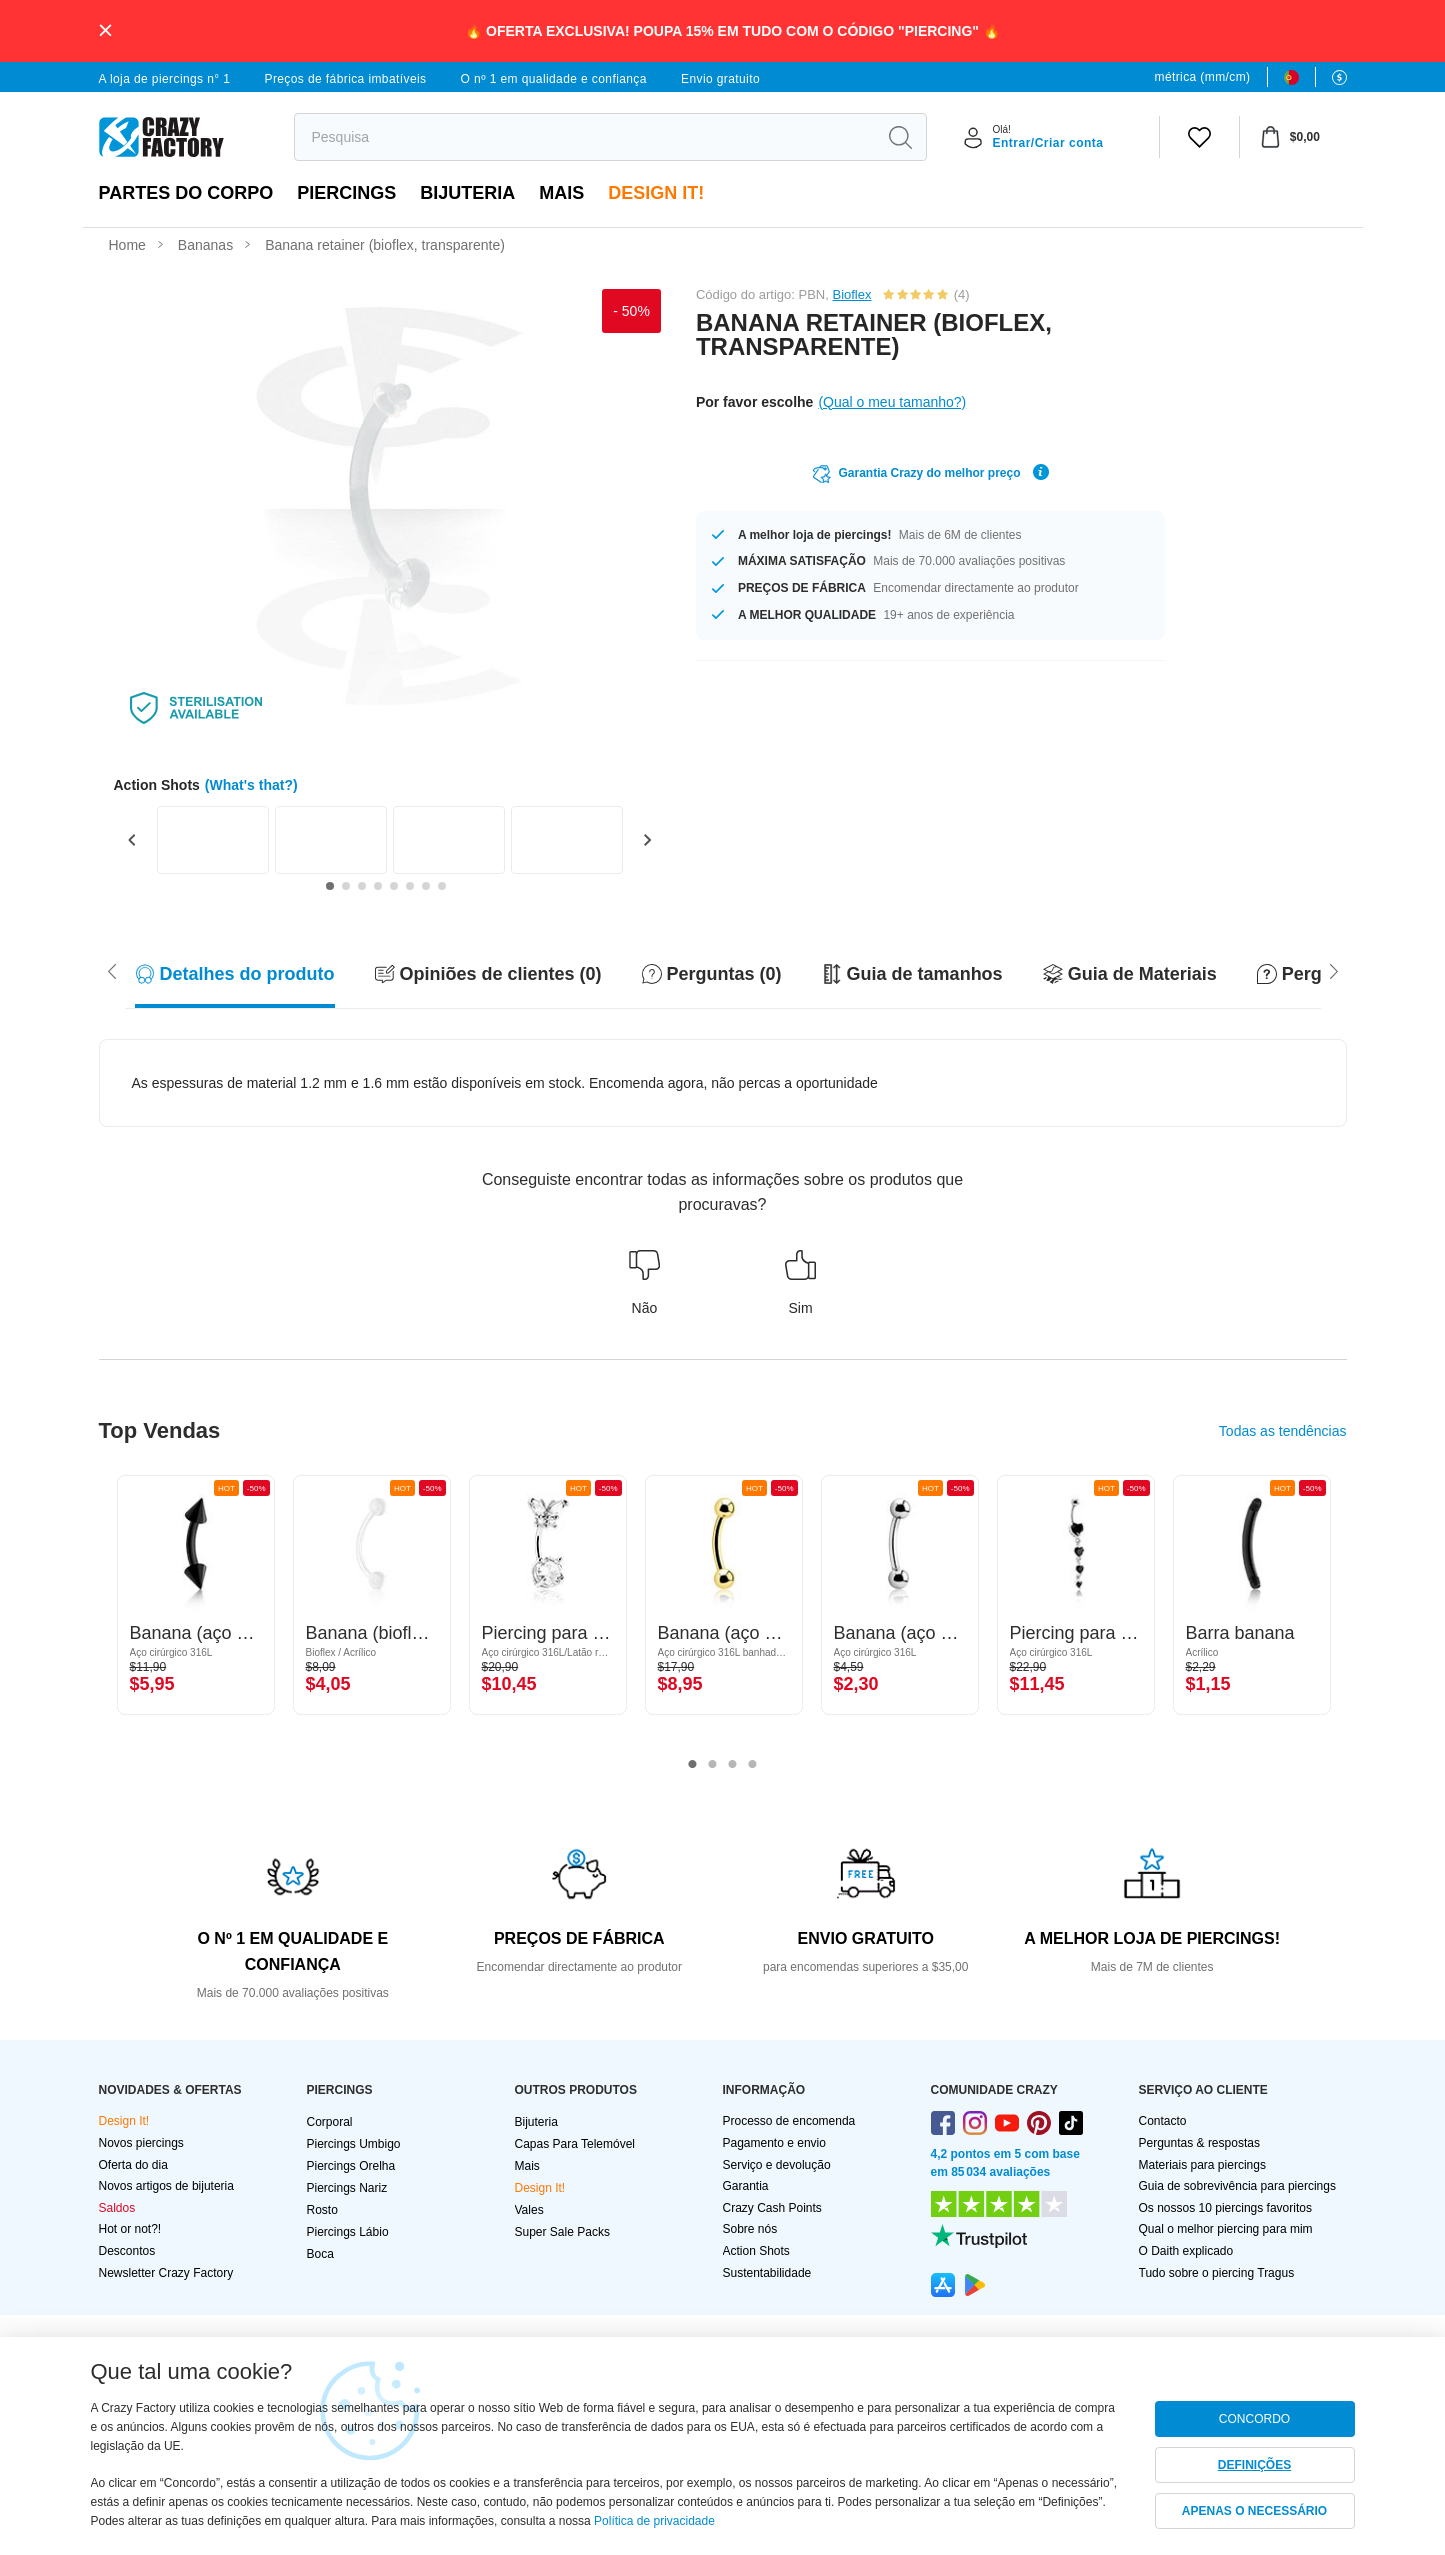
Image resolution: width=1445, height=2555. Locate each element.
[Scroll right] (112, 970)
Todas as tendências (1283, 1431)
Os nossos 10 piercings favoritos (1225, 2208)
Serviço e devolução (777, 2165)
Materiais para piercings (1202, 2165)
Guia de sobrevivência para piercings (1237, 2186)
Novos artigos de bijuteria (166, 2186)
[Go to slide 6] (410, 886)
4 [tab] (753, 1765)
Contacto (1163, 2121)
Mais (561, 193)
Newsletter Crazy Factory (166, 2273)
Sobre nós (750, 2229)
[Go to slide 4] (378, 886)
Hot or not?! (130, 2229)
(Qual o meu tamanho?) (892, 402)
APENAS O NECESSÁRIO (1254, 2511)
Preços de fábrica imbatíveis (345, 79)
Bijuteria (467, 193)
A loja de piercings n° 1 (165, 79)
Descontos (127, 2251)
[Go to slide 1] (330, 886)
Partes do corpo (186, 193)
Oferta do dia (133, 2165)
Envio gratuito (720, 79)
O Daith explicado (1186, 2251)
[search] (585, 137)
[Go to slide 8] (442, 886)
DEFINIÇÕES (1254, 2465)
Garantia (746, 2186)
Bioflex (851, 294)
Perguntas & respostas (1199, 2143)
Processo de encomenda (789, 2121)
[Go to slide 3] (362, 886)
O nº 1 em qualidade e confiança (554, 79)
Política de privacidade (654, 2521)
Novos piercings (141, 2143)
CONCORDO (1254, 2419)
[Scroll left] (1334, 970)
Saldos (117, 2208)
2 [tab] (713, 1765)
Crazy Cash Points (772, 2208)
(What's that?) (251, 785)
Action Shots (756, 2251)
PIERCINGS (346, 193)
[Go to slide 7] (426, 886)
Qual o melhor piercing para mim (1226, 2229)
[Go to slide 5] (394, 886)
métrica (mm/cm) (1203, 77)
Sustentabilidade (767, 2273)
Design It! (656, 193)
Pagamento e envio (774, 2143)
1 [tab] (693, 1765)
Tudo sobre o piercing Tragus (1217, 2273)
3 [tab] (733, 1765)
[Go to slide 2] (346, 886)
